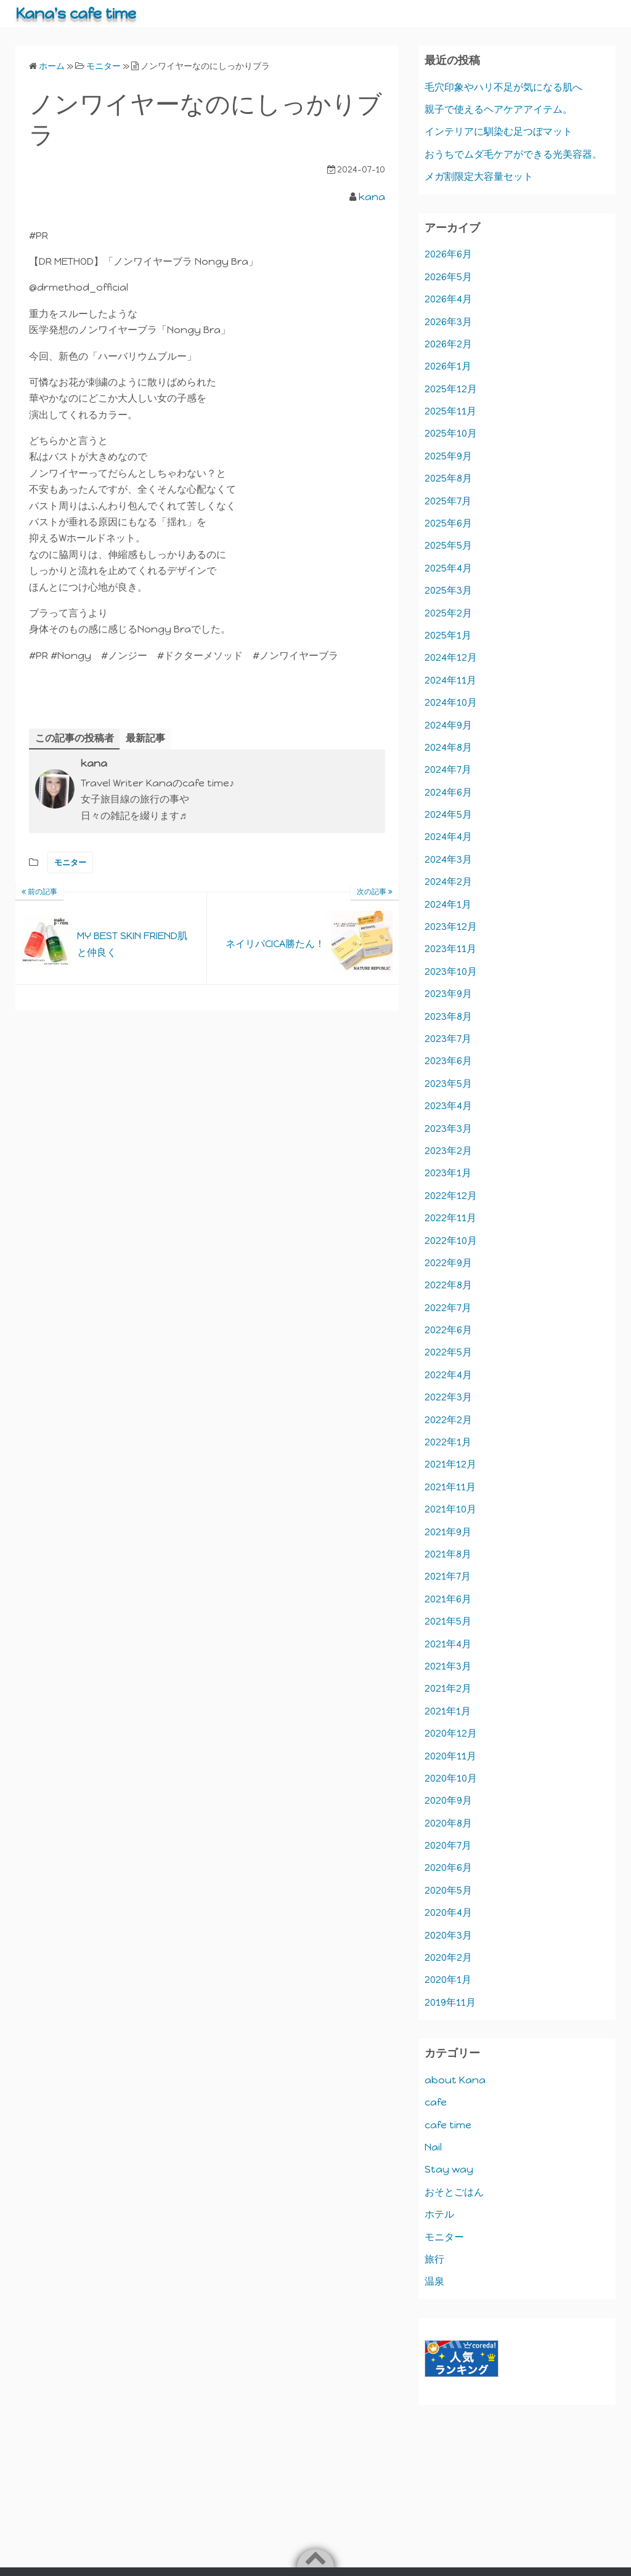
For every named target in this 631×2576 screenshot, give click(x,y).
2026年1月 (448, 366)
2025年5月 (448, 545)
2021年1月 (448, 1711)
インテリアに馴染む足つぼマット (498, 131)
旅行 (434, 2259)
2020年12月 (451, 1733)
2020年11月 (450, 1756)
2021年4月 (448, 1644)
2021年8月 (448, 1554)
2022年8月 (448, 1285)
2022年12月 (451, 1195)
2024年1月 (448, 904)
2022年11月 (450, 1218)
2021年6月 (448, 1599)
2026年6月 (448, 254)
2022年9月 (448, 1263)
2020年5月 (448, 1890)
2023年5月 (448, 1083)
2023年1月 (448, 1173)
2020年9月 (448, 1800)
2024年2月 (448, 881)
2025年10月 (451, 433)
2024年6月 (448, 792)
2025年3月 (448, 590)
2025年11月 (450, 411)
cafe (436, 2102)
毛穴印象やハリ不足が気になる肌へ (503, 87)
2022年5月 (448, 1352)
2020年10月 (451, 1778)
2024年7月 (448, 769)
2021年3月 (448, 1666)
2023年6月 (448, 1061)
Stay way (449, 2169)
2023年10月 (451, 971)
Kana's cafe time (75, 13)
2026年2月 (448, 344)
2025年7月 (448, 501)
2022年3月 (448, 1397)
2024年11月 (450, 680)
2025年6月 (448, 523)
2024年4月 (448, 836)
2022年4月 (448, 1375)
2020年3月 (448, 1935)
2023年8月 (448, 1016)
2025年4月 (448, 568)
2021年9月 (448, 1532)
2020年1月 (448, 1979)
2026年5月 (448, 277)
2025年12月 (451, 389)
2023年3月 (448, 1128)
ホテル (439, 2214)
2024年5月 (448, 814)
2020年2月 (448, 1957)
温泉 (434, 2281)
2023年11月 (450, 949)
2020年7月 (448, 1845)
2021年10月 (450, 1509)
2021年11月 (450, 1487)
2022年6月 (448, 1330)
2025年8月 (448, 478)
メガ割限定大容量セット (479, 176)
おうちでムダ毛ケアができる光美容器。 (513, 154)
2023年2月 (448, 1151)
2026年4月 (448, 299)
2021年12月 (450, 1464)
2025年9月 (448, 456)
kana (372, 197)
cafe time (448, 2125)
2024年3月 (448, 859)
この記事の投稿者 (74, 738)
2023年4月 (448, 1106)
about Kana (455, 2080)
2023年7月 (448, 1038)
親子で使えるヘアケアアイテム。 (498, 109)
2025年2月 (448, 613)
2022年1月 (448, 1442)
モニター (70, 862)
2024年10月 (451, 702)
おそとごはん (454, 2192)
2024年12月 (451, 657)
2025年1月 (448, 635)
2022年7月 (448, 1308)
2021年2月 (448, 1688)
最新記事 (145, 738)
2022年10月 (451, 1240)
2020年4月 (448, 1912)
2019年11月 (450, 2002)
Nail (433, 2147)
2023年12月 (451, 926)
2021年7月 (448, 1576)
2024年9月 (448, 725)
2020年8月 (448, 1823)
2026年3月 (448, 322)
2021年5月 (448, 1621)
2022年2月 (448, 1420)
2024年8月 (448, 747)
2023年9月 (448, 993)
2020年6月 (448, 1867)
